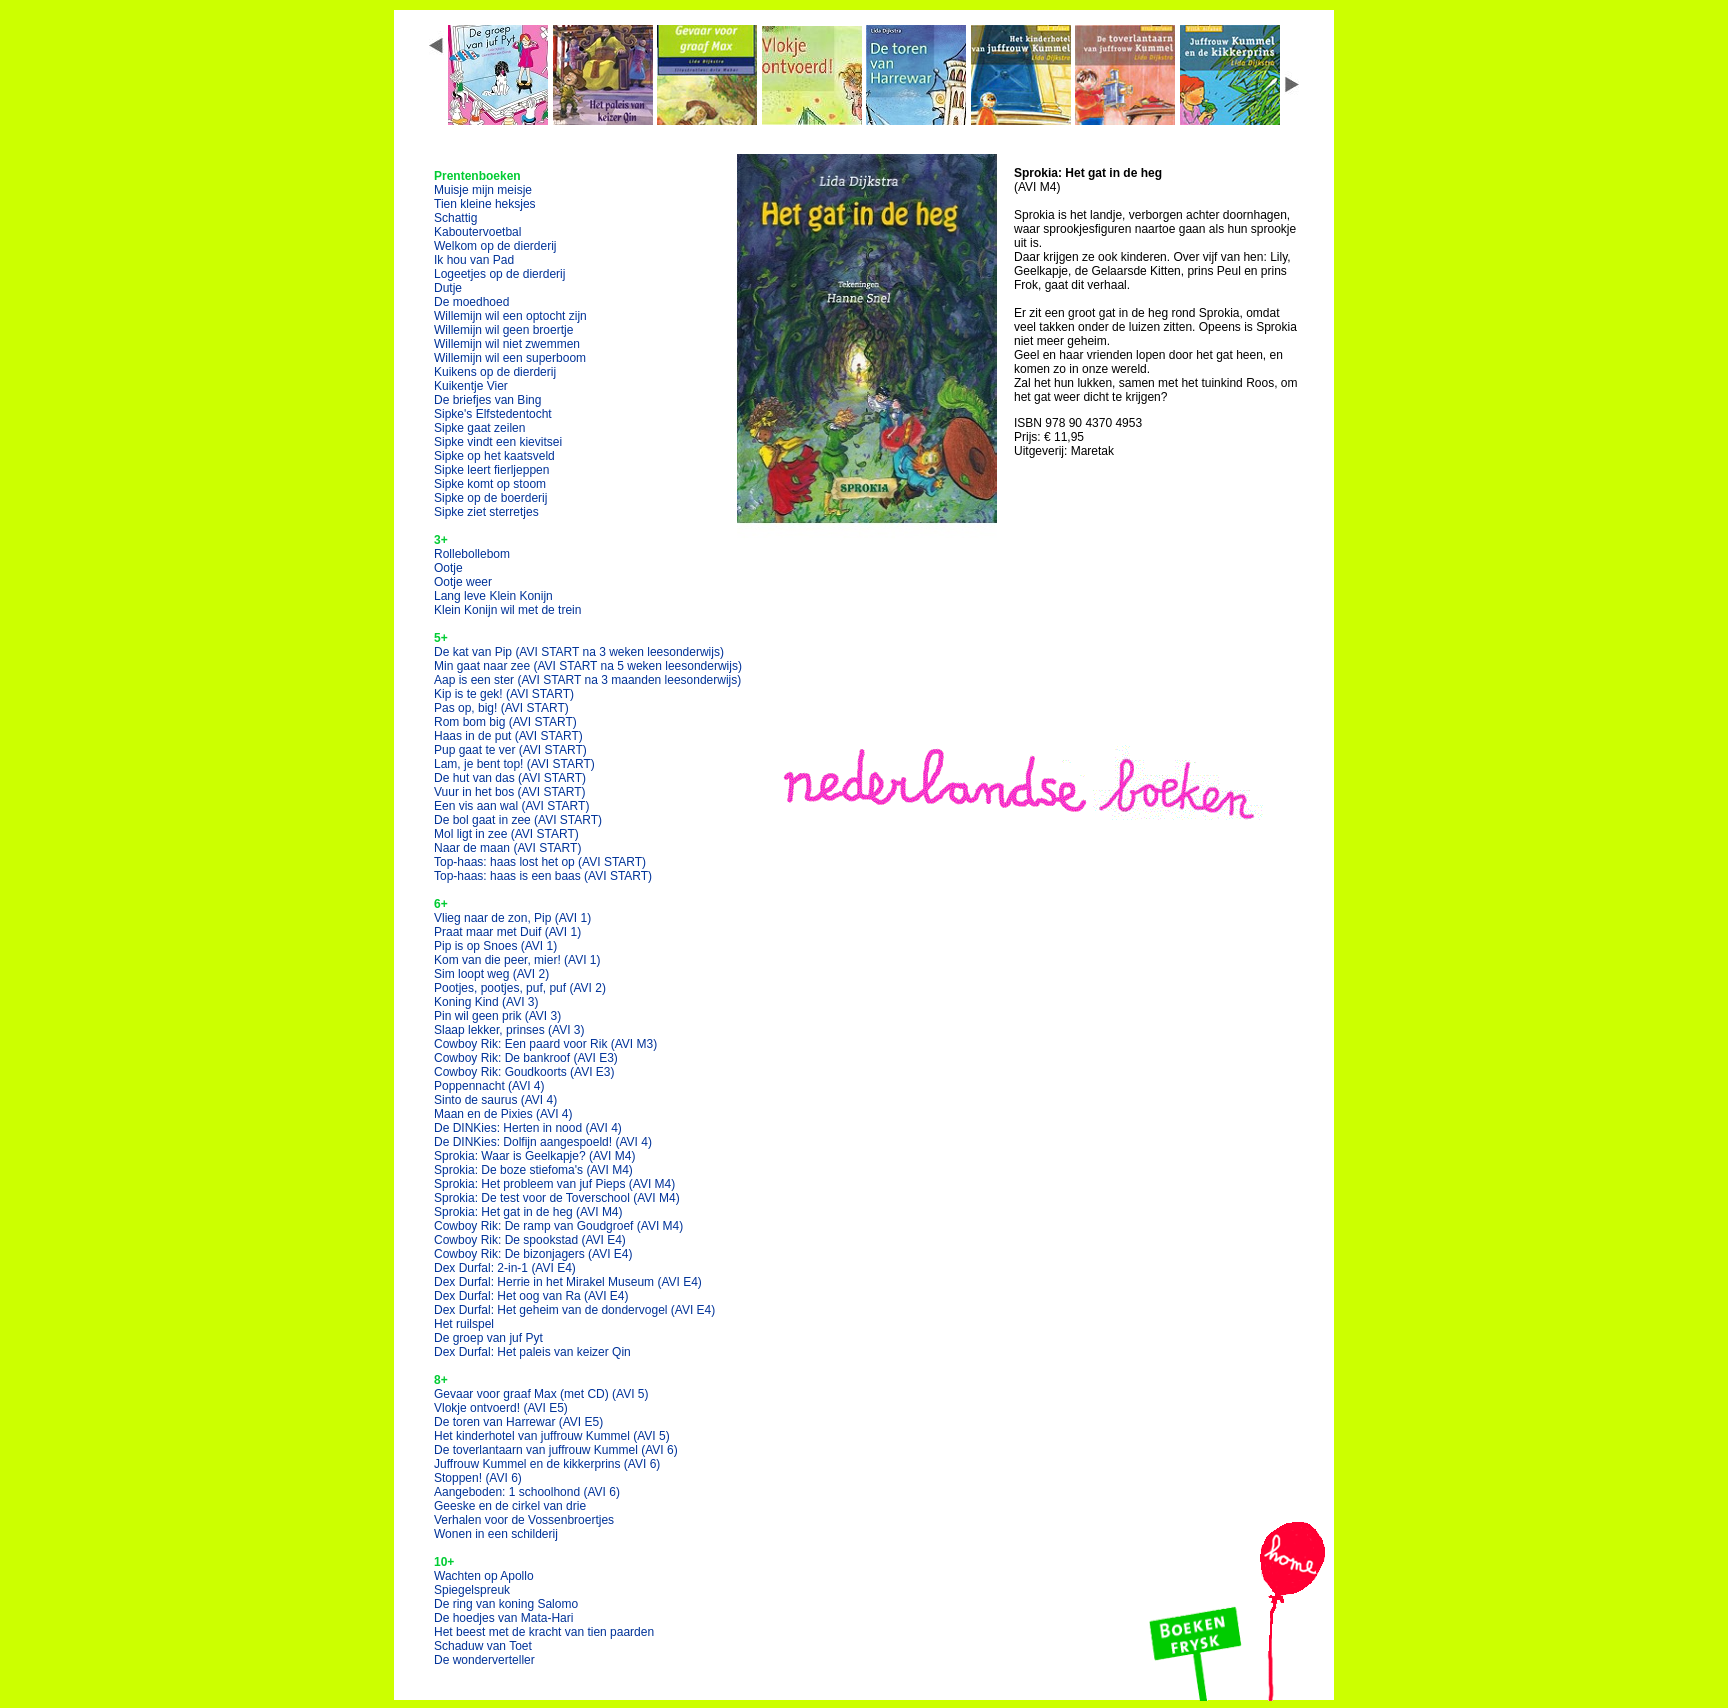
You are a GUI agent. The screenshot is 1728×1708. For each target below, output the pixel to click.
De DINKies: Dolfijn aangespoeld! (543, 1142)
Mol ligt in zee (506, 834)
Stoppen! (478, 1478)
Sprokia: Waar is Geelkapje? (534, 1156)
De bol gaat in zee (518, 820)
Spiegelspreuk (472, 1590)
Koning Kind (486, 1002)
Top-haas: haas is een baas (543, 876)
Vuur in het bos (510, 792)
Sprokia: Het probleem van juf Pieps (554, 1184)
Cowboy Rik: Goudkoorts (524, 1072)
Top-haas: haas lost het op (540, 862)
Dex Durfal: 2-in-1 (505, 1268)
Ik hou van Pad (474, 260)
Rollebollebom (472, 554)
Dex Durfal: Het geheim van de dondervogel (574, 1310)
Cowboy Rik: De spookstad (530, 1240)
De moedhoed (471, 302)
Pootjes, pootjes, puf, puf (520, 988)
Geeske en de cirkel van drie (510, 1506)
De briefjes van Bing (487, 400)
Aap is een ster (587, 680)
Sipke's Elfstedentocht (493, 414)
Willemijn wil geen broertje (503, 330)
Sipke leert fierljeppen (491, 470)
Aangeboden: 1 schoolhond (527, 1492)
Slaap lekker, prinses (509, 1030)
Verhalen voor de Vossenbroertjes (524, 1520)
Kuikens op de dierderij (495, 372)
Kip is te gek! (504, 694)
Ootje (448, 568)
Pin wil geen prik (497, 1016)
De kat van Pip (579, 652)
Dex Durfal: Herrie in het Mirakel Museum (568, 1282)
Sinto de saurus (495, 1100)
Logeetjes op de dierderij (499, 274)
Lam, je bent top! (514, 764)
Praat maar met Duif (507, 932)
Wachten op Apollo (484, 1576)
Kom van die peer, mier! (517, 960)
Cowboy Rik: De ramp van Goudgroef (558, 1226)
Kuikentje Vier (471, 386)
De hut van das (510, 778)
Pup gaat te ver (510, 750)
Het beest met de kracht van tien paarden (544, 1632)
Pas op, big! (501, 708)
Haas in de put (508, 736)
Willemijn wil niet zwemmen (507, 344)
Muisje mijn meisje (483, 190)
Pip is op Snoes (495, 946)
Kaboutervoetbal (477, 232)
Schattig (455, 218)
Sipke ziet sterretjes (486, 512)
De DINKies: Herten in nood (528, 1128)
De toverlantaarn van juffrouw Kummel (556, 1450)
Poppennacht (489, 1086)
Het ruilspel (464, 1324)
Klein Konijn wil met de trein (507, 610)
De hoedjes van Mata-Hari (503, 1618)
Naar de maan (507, 848)
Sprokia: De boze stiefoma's (533, 1170)
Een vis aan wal (511, 806)
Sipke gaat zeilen (479, 428)
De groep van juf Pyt (488, 1338)
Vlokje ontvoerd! (501, 1408)
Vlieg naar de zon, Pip (512, 918)
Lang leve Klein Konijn (493, 596)
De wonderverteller (484, 1660)
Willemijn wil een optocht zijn (510, 316)
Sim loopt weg (491, 974)
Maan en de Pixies (503, 1114)
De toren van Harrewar (518, 1422)
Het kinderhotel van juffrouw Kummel (552, 1436)
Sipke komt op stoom (490, 484)
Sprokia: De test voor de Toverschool (557, 1198)
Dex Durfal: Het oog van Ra (531, 1296)
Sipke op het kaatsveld (494, 456)
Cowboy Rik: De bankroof (526, 1058)
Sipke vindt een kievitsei (498, 442)
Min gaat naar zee (588, 666)
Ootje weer (463, 582)
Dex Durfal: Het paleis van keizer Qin (532, 1352)
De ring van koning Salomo (506, 1604)
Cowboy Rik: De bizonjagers (533, 1254)
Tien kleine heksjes (485, 204)
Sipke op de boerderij (490, 498)
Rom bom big (505, 722)
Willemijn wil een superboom (510, 358)
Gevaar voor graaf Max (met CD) (541, 1394)
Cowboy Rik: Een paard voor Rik (545, 1044)
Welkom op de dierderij (495, 246)
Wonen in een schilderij (496, 1534)
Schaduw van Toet (483, 1646)
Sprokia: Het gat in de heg (528, 1212)
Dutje (448, 288)
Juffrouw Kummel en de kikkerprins (547, 1464)
